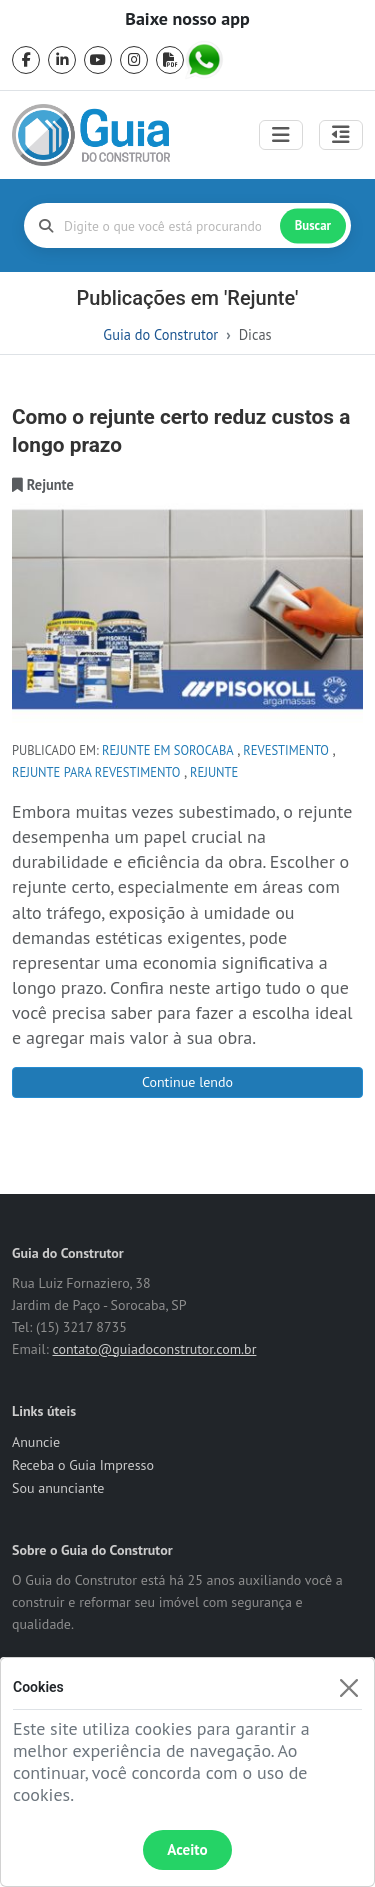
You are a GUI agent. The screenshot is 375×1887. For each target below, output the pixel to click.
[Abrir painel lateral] (341, 135)
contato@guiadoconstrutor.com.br (154, 1349)
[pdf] (170, 60)
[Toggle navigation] (281, 135)
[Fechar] (348, 1687)
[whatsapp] (206, 60)
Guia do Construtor (160, 334)
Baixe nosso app (187, 19)
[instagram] (134, 60)
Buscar (313, 225)
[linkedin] (62, 60)
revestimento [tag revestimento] (286, 750)
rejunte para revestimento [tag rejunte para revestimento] (96, 772)
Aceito (187, 1849)
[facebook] (26, 60)
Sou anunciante (58, 1488)
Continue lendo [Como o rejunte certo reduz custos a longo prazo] (187, 1082)
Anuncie (36, 1442)
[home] (91, 135)
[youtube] (98, 60)
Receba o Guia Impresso (83, 1465)
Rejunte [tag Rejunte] (214, 772)
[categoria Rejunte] (50, 484)
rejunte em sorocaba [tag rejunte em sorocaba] (168, 750)
